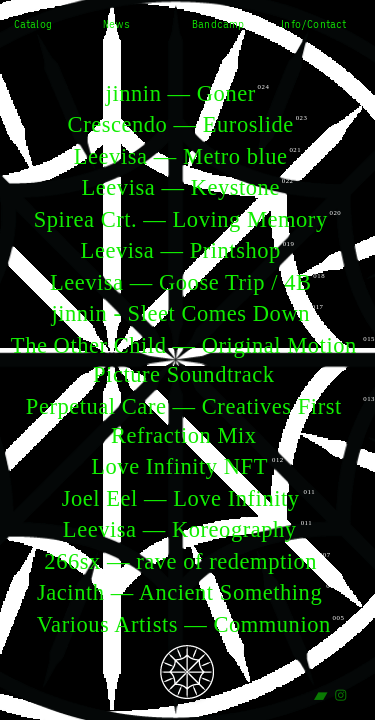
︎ (321, 696)
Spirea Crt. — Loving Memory (181, 219)
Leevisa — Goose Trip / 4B (181, 282)
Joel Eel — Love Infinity (181, 498)
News (117, 24)
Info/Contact (313, 24)
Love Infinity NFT (179, 466)
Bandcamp (218, 24)
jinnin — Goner (181, 93)
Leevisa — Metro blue (181, 156)
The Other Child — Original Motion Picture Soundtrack (184, 360)
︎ (341, 696)
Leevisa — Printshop (181, 250)
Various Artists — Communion (184, 624)
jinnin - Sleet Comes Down (180, 313)
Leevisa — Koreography (180, 529)
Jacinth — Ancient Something (179, 592)
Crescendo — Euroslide (181, 124)
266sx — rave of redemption (180, 561)
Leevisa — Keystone (181, 187)
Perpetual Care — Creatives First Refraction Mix (184, 421)
